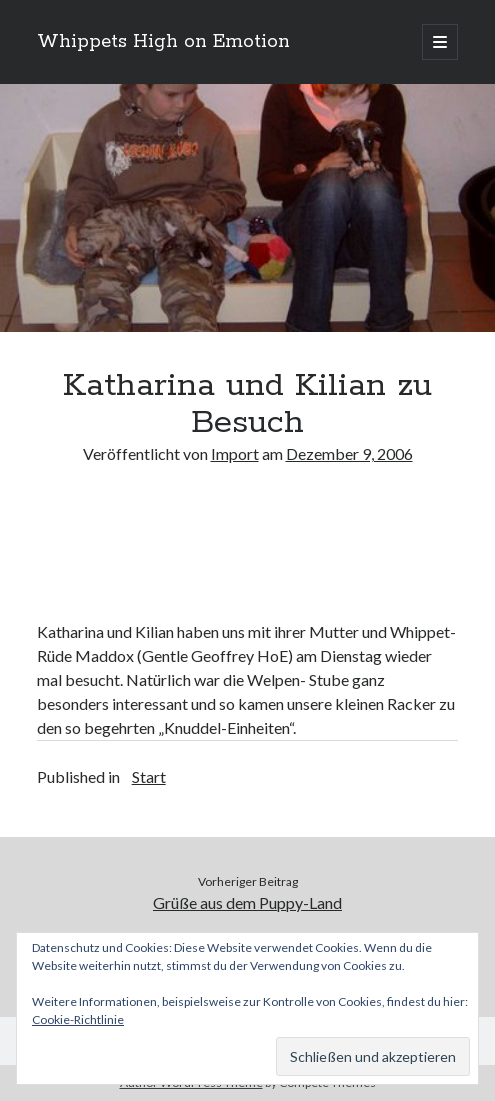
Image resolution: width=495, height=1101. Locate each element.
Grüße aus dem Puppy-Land (247, 902)
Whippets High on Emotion (163, 42)
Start (149, 776)
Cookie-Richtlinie (78, 1019)
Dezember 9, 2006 (349, 453)
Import (235, 453)
